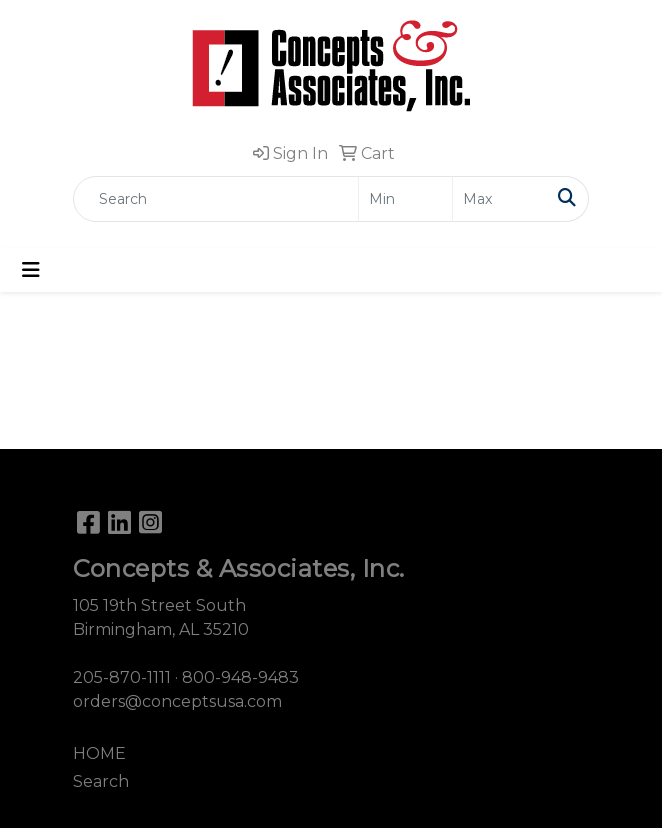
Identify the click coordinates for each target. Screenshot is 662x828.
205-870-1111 (122, 677)
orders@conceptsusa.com (177, 701)
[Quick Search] (216, 199)
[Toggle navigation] (31, 270)
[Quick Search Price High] (499, 199)
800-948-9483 (240, 677)
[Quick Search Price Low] (405, 199)
